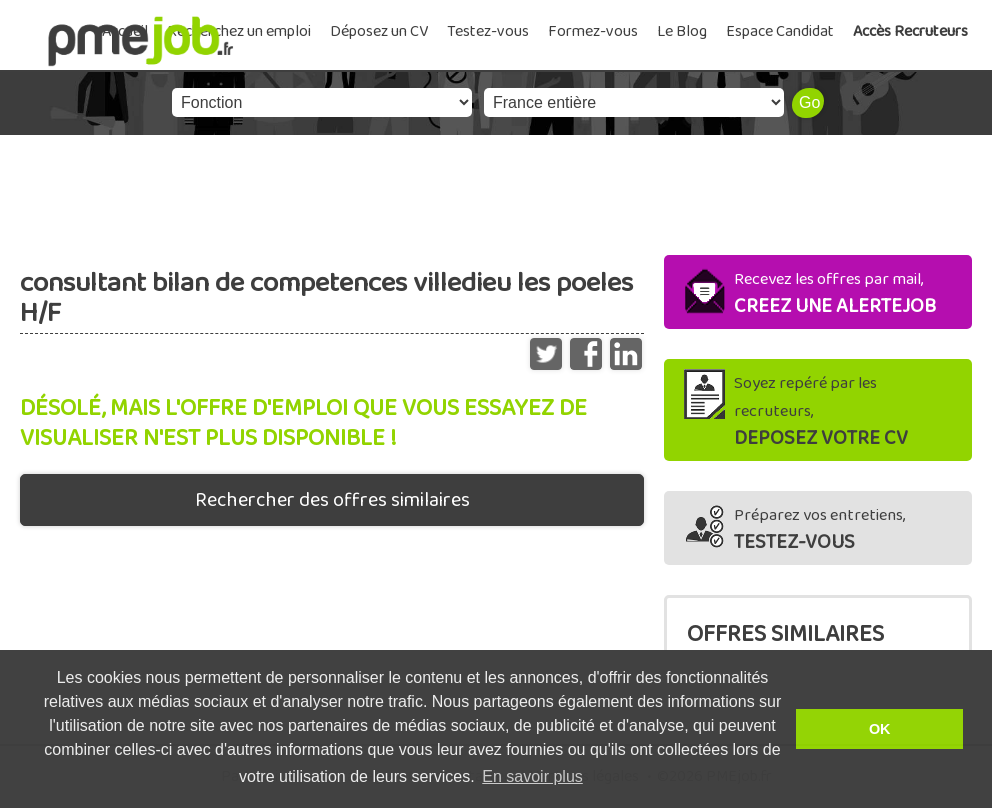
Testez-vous (488, 31)
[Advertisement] (496, 190)
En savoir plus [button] (532, 776)
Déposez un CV (379, 31)
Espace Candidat (780, 31)
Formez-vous (593, 31)
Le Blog (682, 31)
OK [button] (880, 729)
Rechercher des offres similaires (332, 500)
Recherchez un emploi (239, 31)
